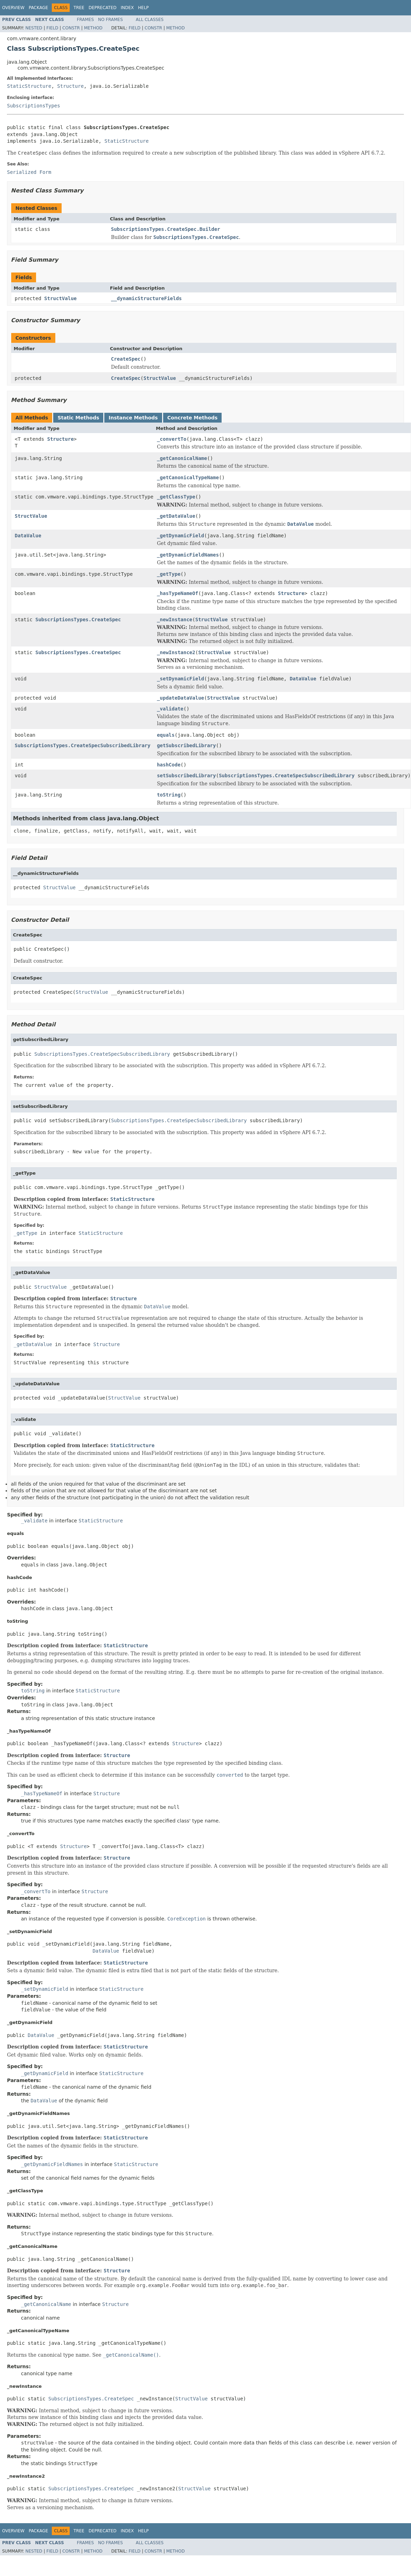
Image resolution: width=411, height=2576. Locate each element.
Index (127, 7)
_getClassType (176, 497)
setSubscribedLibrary (186, 775)
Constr (71, 28)
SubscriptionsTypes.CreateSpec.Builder (165, 229)
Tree (79, 7)
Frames (85, 19)
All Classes (149, 19)
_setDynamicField (180, 678)
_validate (170, 709)
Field (52, 28)
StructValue (60, 298)
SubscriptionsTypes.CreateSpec (78, 619)
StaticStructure (29, 86)
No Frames (110, 19)
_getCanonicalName (182, 458)
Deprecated (103, 7)
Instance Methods (133, 417)
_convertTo (171, 439)
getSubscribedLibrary (186, 745)
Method (93, 28)
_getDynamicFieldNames (188, 555)
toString (168, 795)
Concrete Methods (192, 417)
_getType (168, 574)
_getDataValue (176, 516)
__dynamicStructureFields (146, 298)
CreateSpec (125, 359)
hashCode (168, 764)
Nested (33, 28)
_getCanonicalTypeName (188, 477)
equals (166, 735)
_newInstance (174, 619)
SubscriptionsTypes (33, 105)
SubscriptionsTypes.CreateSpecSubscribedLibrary (83, 745)
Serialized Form (29, 172)
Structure (70, 86)
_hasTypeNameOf (177, 593)
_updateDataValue (180, 698)
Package (38, 7)
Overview (13, 7)
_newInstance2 (176, 652)
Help (143, 7)
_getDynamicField (180, 535)
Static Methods (78, 417)
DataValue (28, 535)
